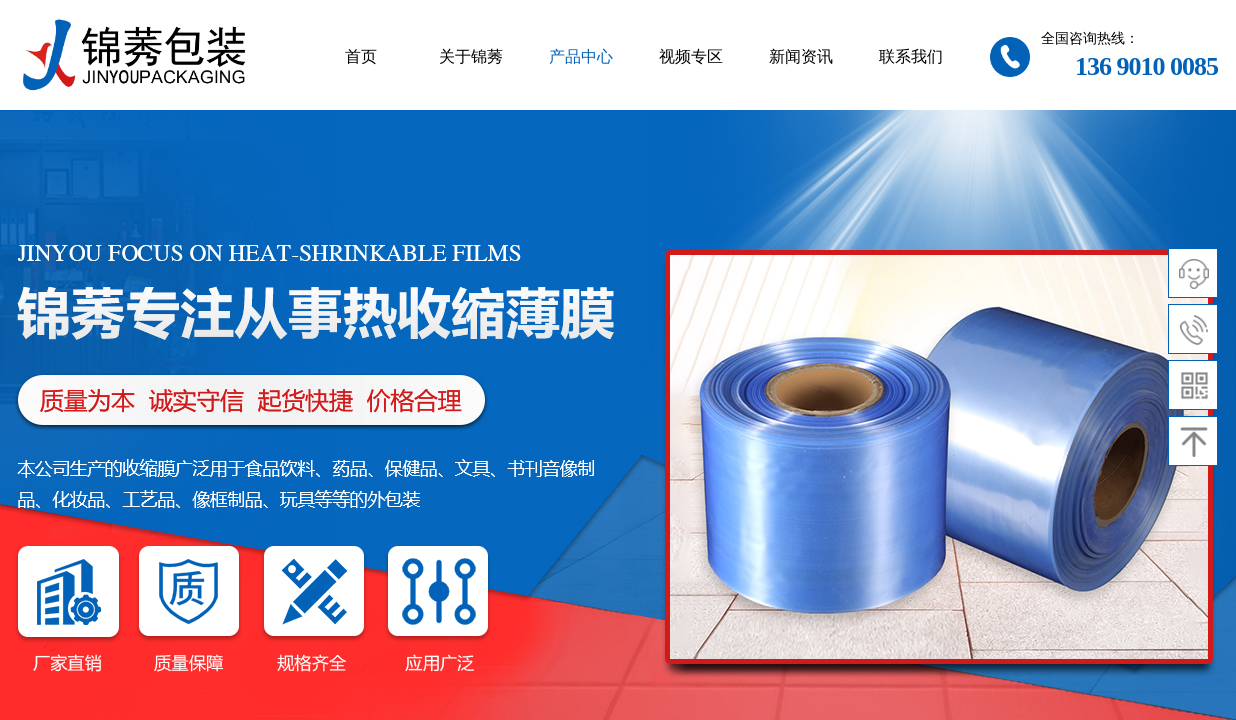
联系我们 (911, 56)
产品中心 (581, 56)
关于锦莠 (471, 56)
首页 (361, 56)
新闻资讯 (801, 56)
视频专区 (691, 56)
